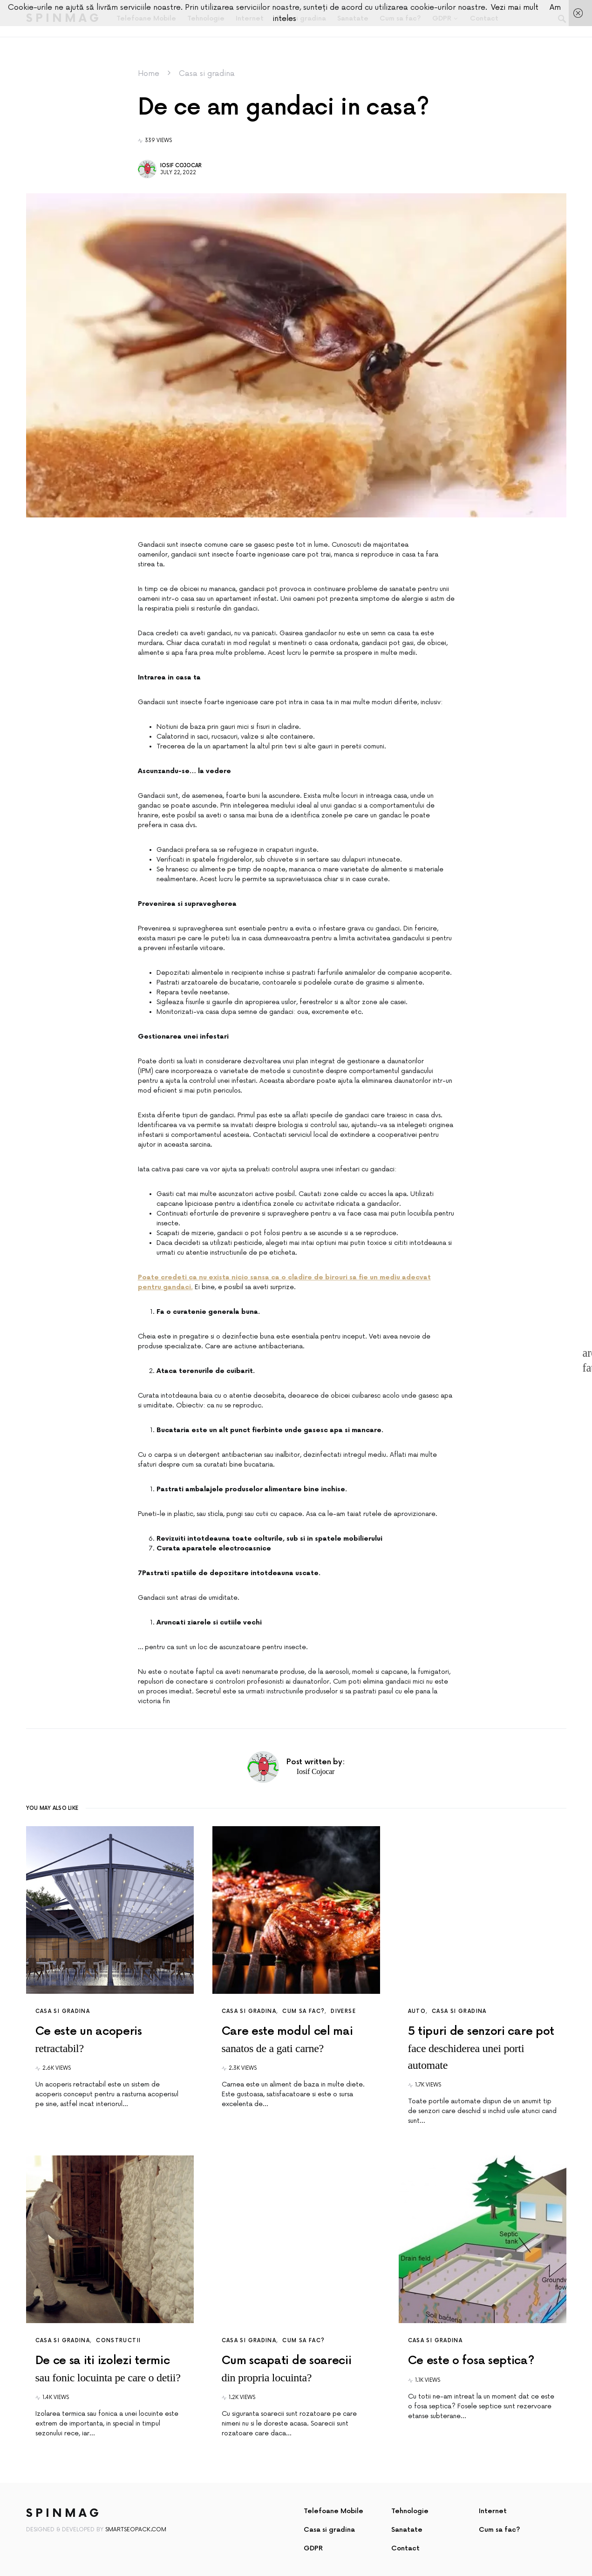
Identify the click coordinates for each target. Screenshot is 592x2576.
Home (148, 73)
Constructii (118, 2341)
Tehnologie (410, 2511)
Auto (417, 2011)
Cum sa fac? (303, 2011)
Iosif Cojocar (181, 166)
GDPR (313, 2548)
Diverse (343, 2011)
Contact (405, 2548)
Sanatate (406, 2530)
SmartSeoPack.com (135, 2529)
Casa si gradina (207, 73)
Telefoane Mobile (333, 2511)
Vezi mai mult (514, 7)
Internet (493, 2511)
